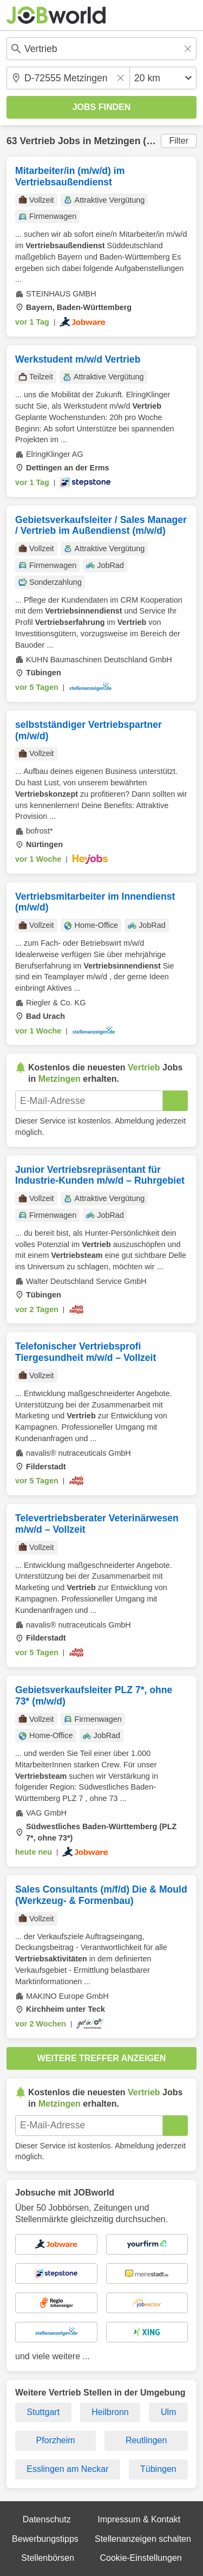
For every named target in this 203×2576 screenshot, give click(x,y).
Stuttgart (43, 2412)
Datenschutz (47, 2519)
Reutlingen (146, 2440)
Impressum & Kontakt (138, 2519)
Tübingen (158, 2469)
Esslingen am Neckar (67, 2469)
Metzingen (117, 140)
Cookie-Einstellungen (140, 2557)
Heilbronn (109, 2412)
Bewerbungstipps (45, 2538)
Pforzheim (55, 2440)
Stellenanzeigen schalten (143, 2538)
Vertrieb (37, 140)
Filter (178, 140)
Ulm (168, 2412)
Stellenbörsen (47, 2557)
